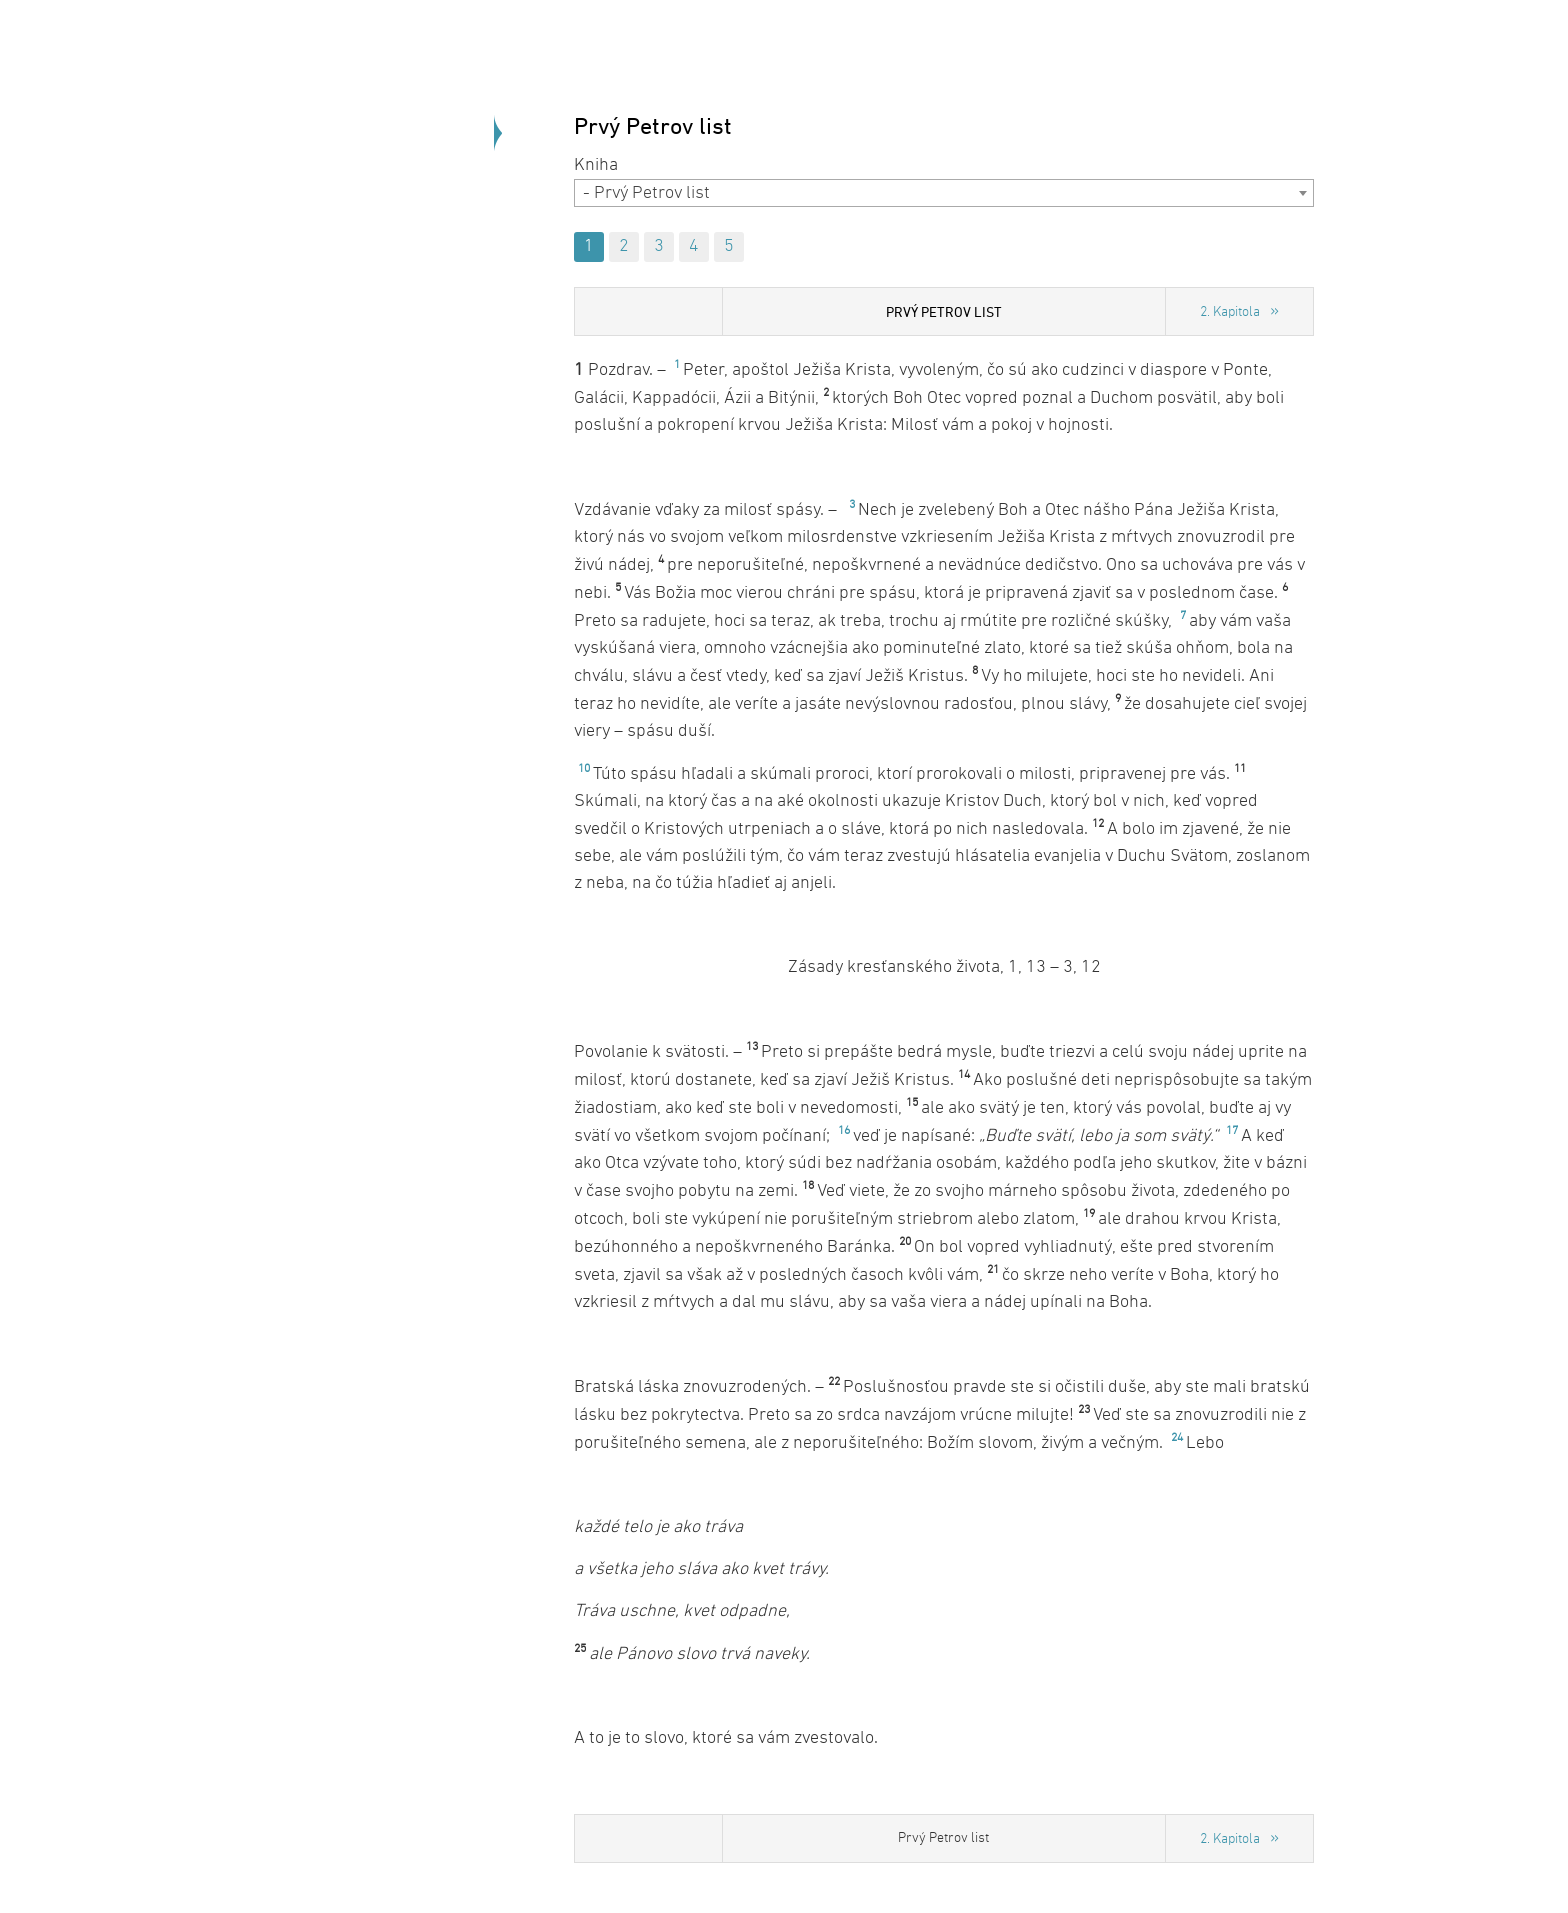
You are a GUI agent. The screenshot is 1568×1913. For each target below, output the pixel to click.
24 (1177, 1438)
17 (1232, 1131)
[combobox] (944, 193)
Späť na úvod (384, 299)
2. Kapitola (1230, 312)
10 (584, 769)
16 (844, 1131)
